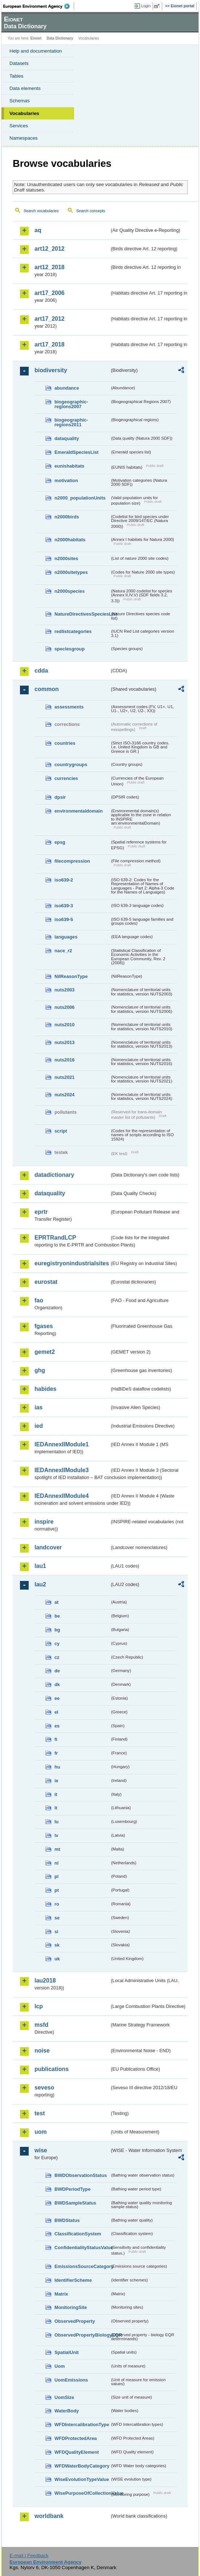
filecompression (72, 861)
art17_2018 (49, 344)
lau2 (40, 1584)
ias (38, 1407)
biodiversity (50, 370)
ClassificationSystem (77, 2233)
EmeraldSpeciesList (76, 452)
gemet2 (44, 1352)
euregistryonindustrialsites (71, 1263)
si (56, 1931)
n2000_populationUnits (80, 498)
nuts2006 (64, 1007)
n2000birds (66, 516)
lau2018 (45, 1980)
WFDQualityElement (76, 2452)
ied (38, 1426)
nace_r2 (63, 950)
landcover (48, 1547)
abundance (66, 388)
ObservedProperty (74, 2321)
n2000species (69, 591)
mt (57, 1849)
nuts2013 (64, 1042)
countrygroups (70, 764)
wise (40, 2150)
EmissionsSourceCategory (82, 2266)
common (46, 689)
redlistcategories (72, 631)
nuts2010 (64, 1024)
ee (57, 1698)
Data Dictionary (59, 38)
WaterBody (66, 2410)
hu (57, 1767)
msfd (41, 2025)
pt (56, 1890)
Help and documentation (35, 51)
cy (57, 1643)
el (56, 1712)
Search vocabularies (41, 211)
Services (18, 125)
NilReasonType (71, 976)
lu (56, 1821)
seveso (44, 2087)
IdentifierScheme (73, 2280)
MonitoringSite (70, 2307)
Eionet (36, 38)
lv (56, 1835)
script (60, 1131)
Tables (16, 76)
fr (56, 1753)
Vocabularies (24, 113)
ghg (39, 1370)
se (57, 1917)
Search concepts (90, 211)
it (55, 1794)
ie (56, 1780)
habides (45, 1389)
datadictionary (54, 1175)
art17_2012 (49, 319)
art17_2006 (49, 293)
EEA (38, 6)
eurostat (45, 1282)
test (39, 2113)
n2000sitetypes (71, 572)
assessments (68, 707)
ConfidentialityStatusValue (82, 2247)
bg (57, 1629)
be (57, 1616)
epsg (59, 842)
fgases (43, 1326)
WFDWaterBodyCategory (82, 2466)
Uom (59, 2366)
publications (51, 2069)
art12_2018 (49, 267)
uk (57, 1958)
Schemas (19, 100)
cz (57, 1657)
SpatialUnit (66, 2352)
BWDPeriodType (72, 2189)
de (57, 1670)
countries (64, 743)
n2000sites (66, 558)
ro (56, 1904)
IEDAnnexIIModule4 (61, 1496)
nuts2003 (64, 990)
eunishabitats (69, 466)
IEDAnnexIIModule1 (61, 1444)
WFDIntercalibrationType (81, 2424)
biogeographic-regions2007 (71, 404)
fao (38, 1300)
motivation (66, 480)
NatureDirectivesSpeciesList (82, 614)
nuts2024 (64, 1094)
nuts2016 (64, 1060)
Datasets (19, 63)
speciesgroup (69, 649)
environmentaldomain (78, 811)
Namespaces (23, 138)
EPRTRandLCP (55, 1237)
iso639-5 (63, 919)
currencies (66, 778)
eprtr (41, 1212)
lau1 (40, 1566)
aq (37, 230)
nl (56, 1863)
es (57, 1726)
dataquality (66, 438)
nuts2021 (64, 1077)
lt (55, 1808)
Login (146, 6)
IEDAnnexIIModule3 (61, 1470)
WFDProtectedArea (75, 2438)
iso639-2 (63, 880)
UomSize (64, 2397)
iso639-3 (63, 905)
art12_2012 (49, 249)
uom (40, 2132)
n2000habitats (69, 539)
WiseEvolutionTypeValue (81, 2479)
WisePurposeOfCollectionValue (82, 2493)
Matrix (61, 2294)
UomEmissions (71, 2380)
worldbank (49, 2516)
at (56, 1602)
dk (57, 1684)
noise (42, 2050)
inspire (43, 1522)
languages (65, 937)
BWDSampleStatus (75, 2203)
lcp (38, 2006)
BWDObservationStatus (80, 2175)
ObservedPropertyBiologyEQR (82, 2335)
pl (56, 1876)
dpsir (60, 797)
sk (57, 1945)
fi (55, 1739)
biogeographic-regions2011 (71, 422)
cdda (41, 670)
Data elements (25, 88)
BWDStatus (67, 2220)
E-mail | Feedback (28, 2555)
